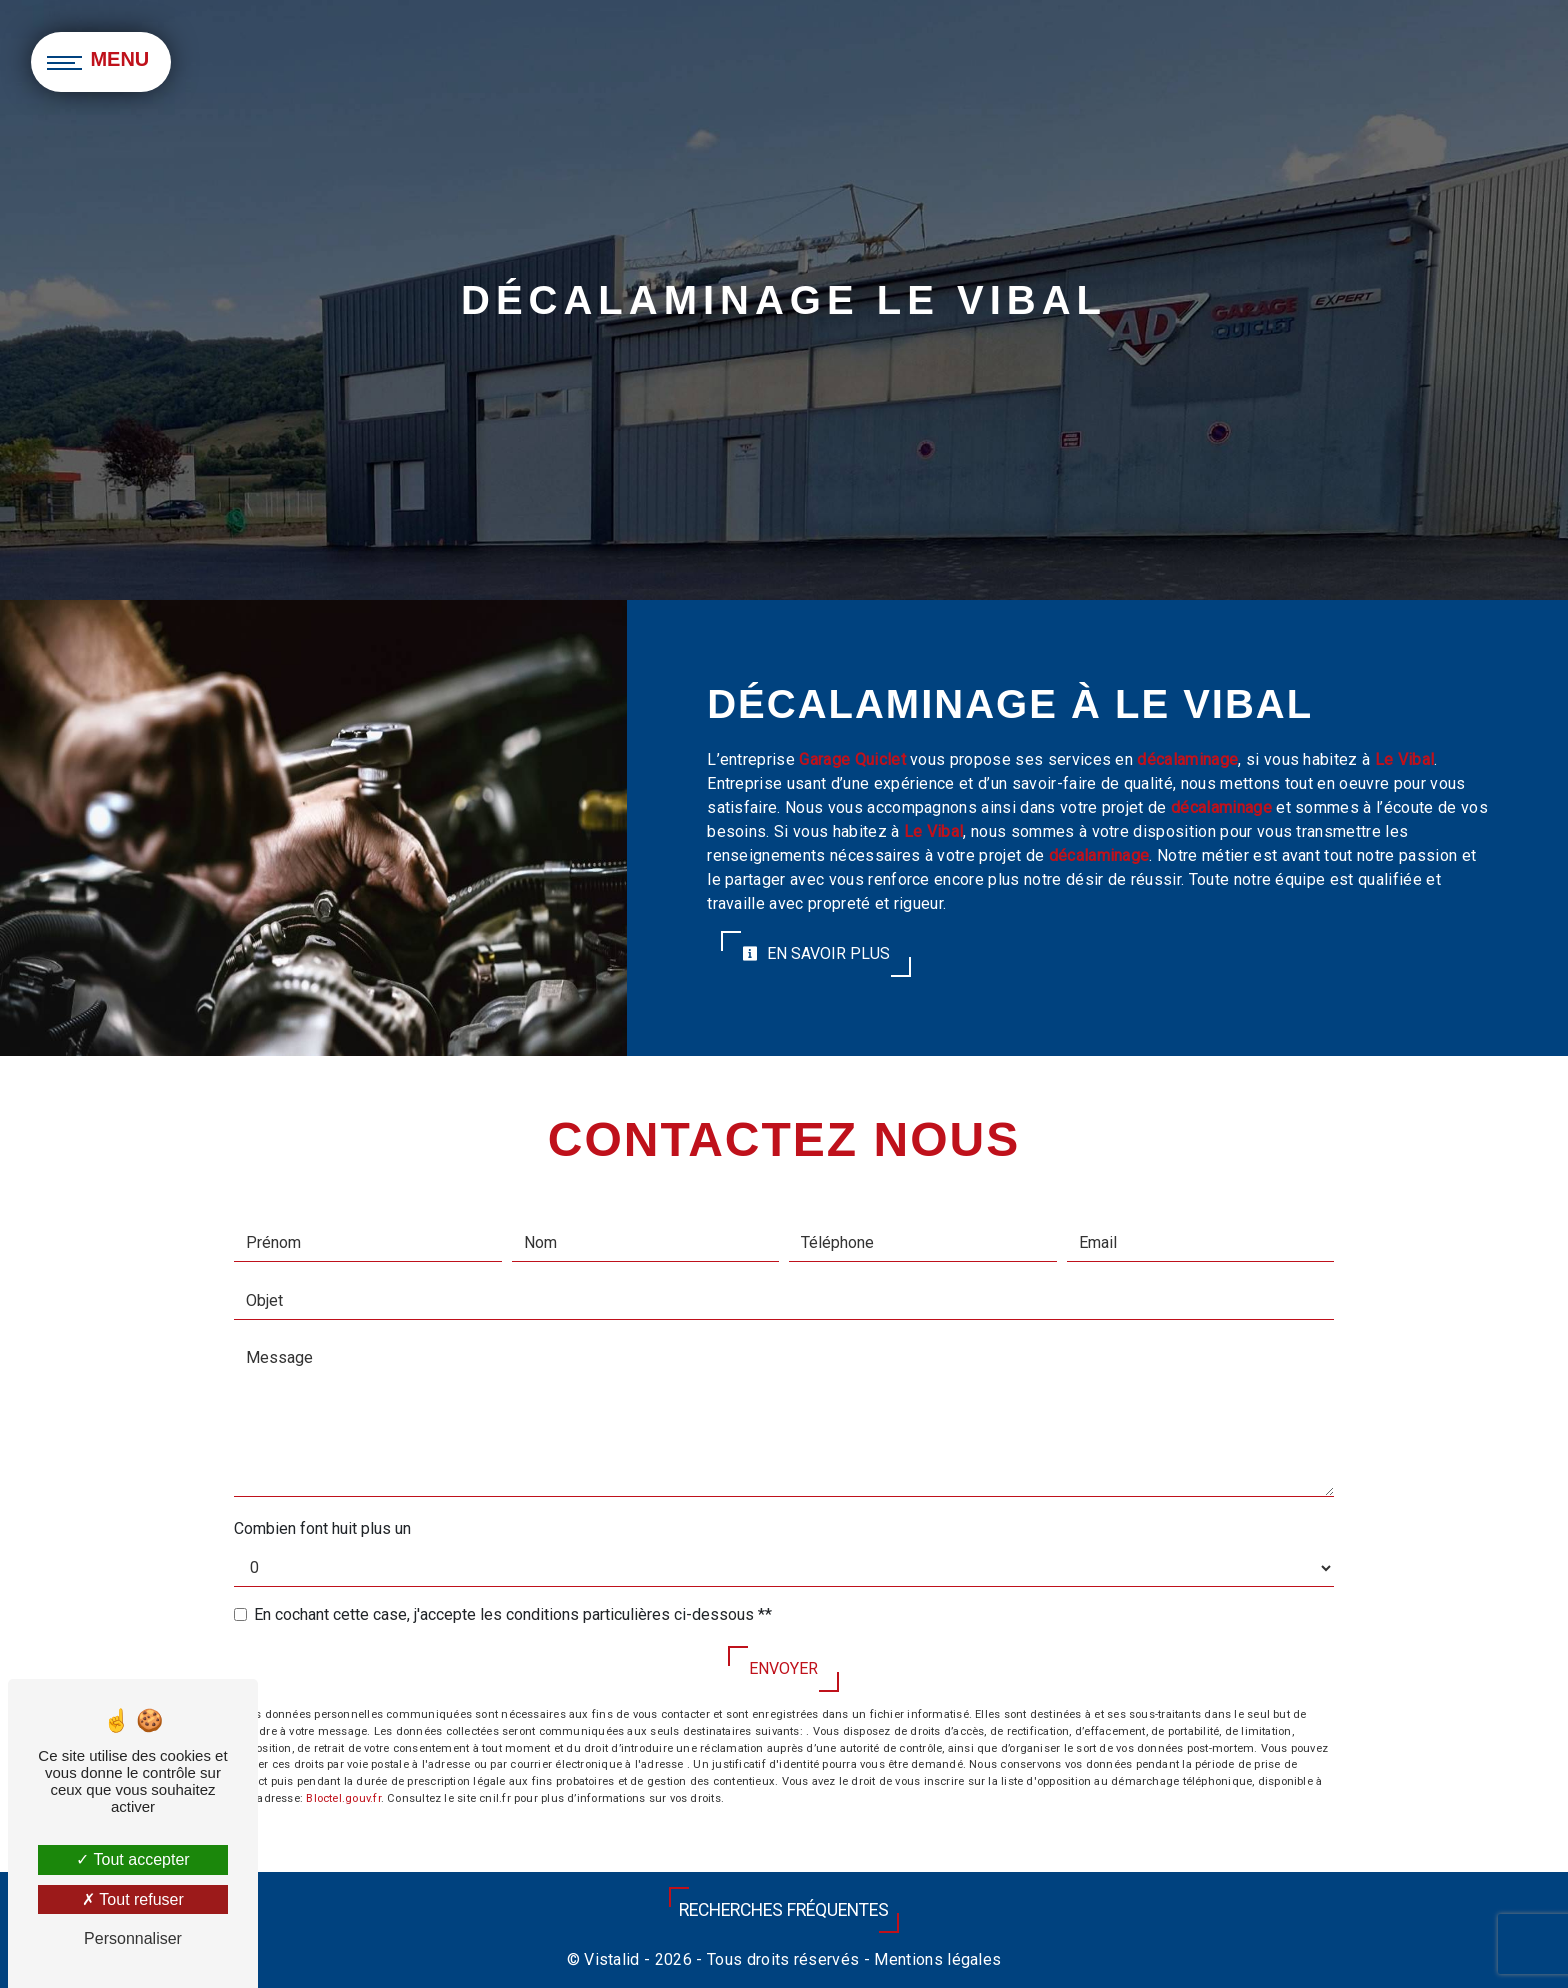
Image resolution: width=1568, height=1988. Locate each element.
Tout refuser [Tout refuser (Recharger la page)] (133, 1899)
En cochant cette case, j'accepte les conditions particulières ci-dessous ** (513, 1614)
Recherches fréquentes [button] (784, 1910)
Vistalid (612, 1959)
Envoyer (783, 1668)
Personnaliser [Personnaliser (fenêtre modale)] (133, 1938)
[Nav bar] (101, 62)
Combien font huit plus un (322, 1528)
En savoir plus (816, 953)
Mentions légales (935, 1959)
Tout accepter (132, 1859)
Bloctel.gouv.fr (343, 1798)
